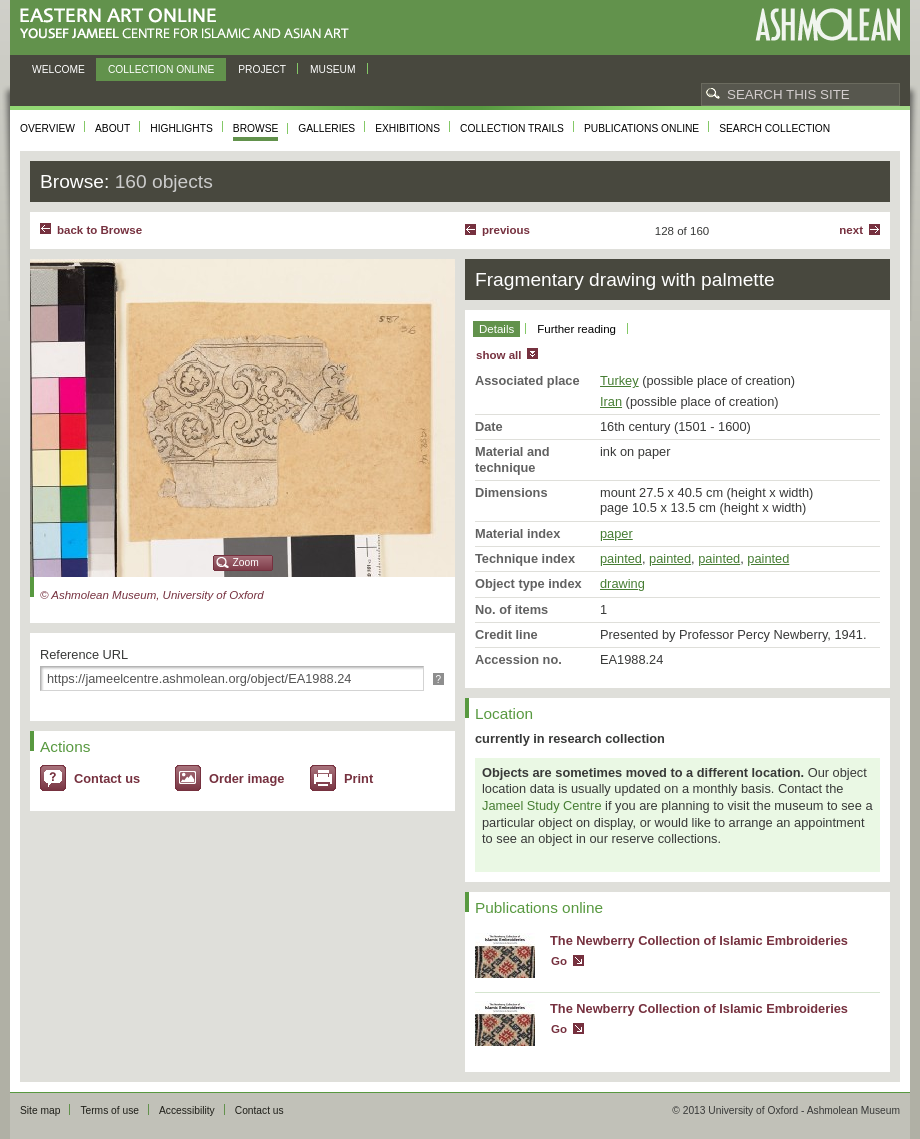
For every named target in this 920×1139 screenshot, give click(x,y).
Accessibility (187, 1110)
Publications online (641, 128)
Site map (40, 1110)
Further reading (576, 329)
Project (262, 69)
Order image (246, 778)
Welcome (58, 69)
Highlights (181, 128)
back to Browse (99, 230)
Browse (256, 128)
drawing (622, 583)
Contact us (107, 778)
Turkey (619, 380)
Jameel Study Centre (542, 805)
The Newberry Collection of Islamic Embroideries (699, 940)
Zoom (246, 562)
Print (358, 778)
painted (621, 558)
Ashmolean (827, 24)
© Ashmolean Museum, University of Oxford (152, 595)
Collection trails (512, 128)
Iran (611, 401)
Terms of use (109, 1110)
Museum (333, 69)
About (112, 128)
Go (559, 961)
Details (496, 329)
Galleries (326, 128)
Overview (47, 128)
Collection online (161, 69)
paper (616, 533)
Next (851, 230)
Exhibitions (407, 128)
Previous (506, 230)
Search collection (774, 128)
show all (498, 355)
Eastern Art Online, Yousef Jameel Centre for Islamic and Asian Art (189, 24)
